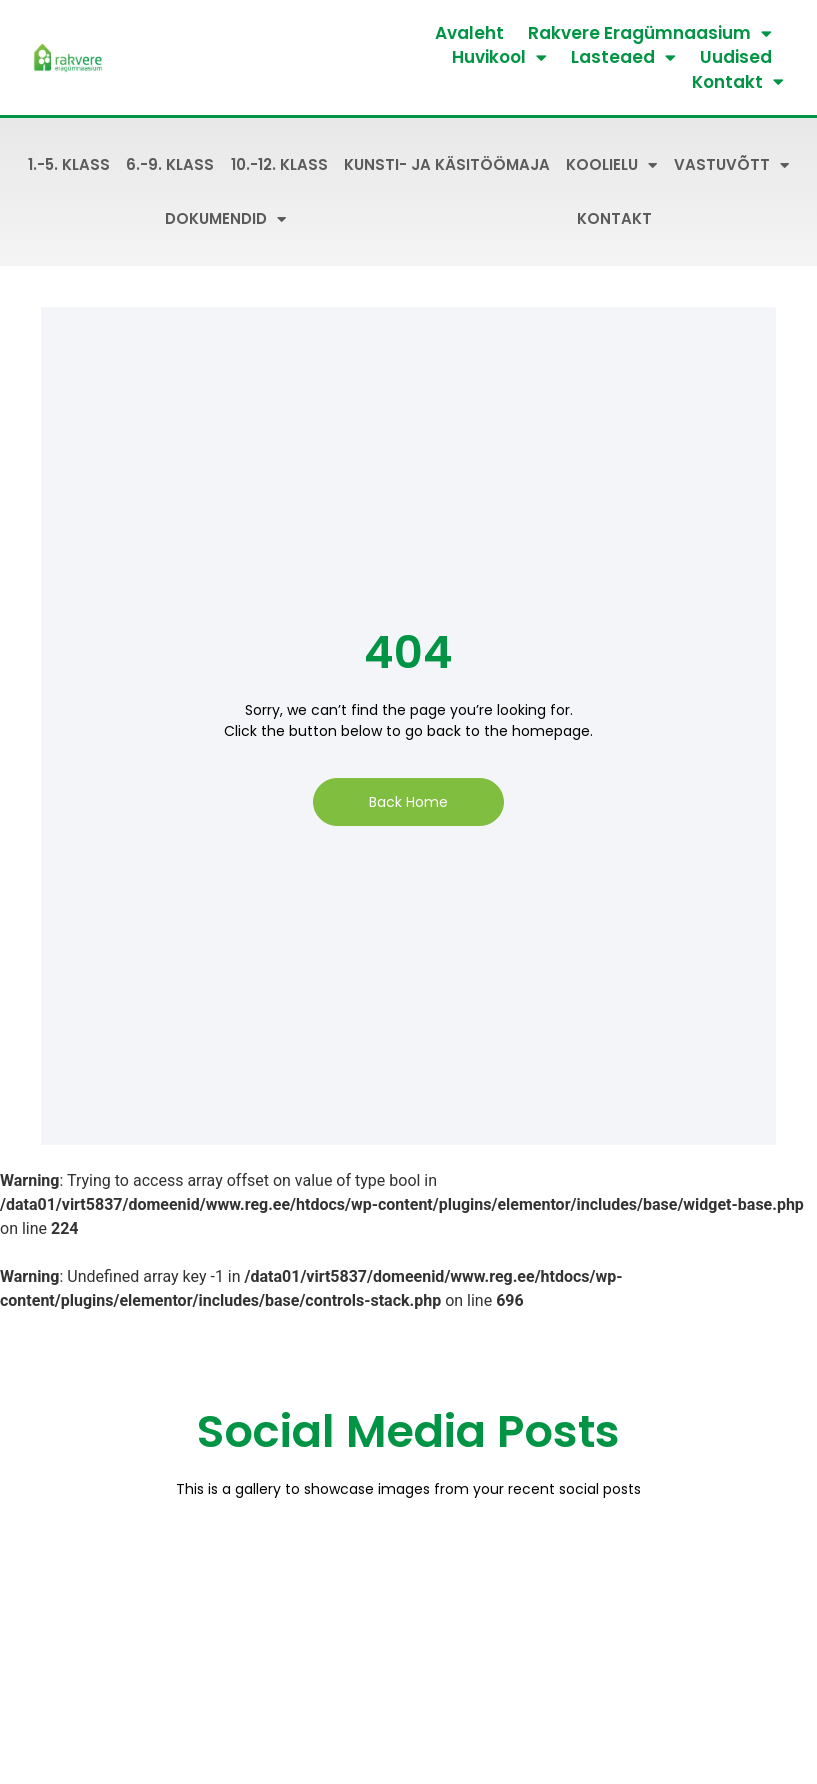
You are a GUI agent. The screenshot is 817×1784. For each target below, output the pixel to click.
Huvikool (499, 57)
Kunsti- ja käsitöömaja (447, 164)
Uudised (736, 57)
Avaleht (469, 33)
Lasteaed (623, 57)
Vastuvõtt (731, 165)
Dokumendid (225, 219)
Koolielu (611, 165)
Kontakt (738, 82)
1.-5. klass (69, 164)
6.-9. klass (170, 164)
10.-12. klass (279, 164)
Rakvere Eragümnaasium (650, 33)
